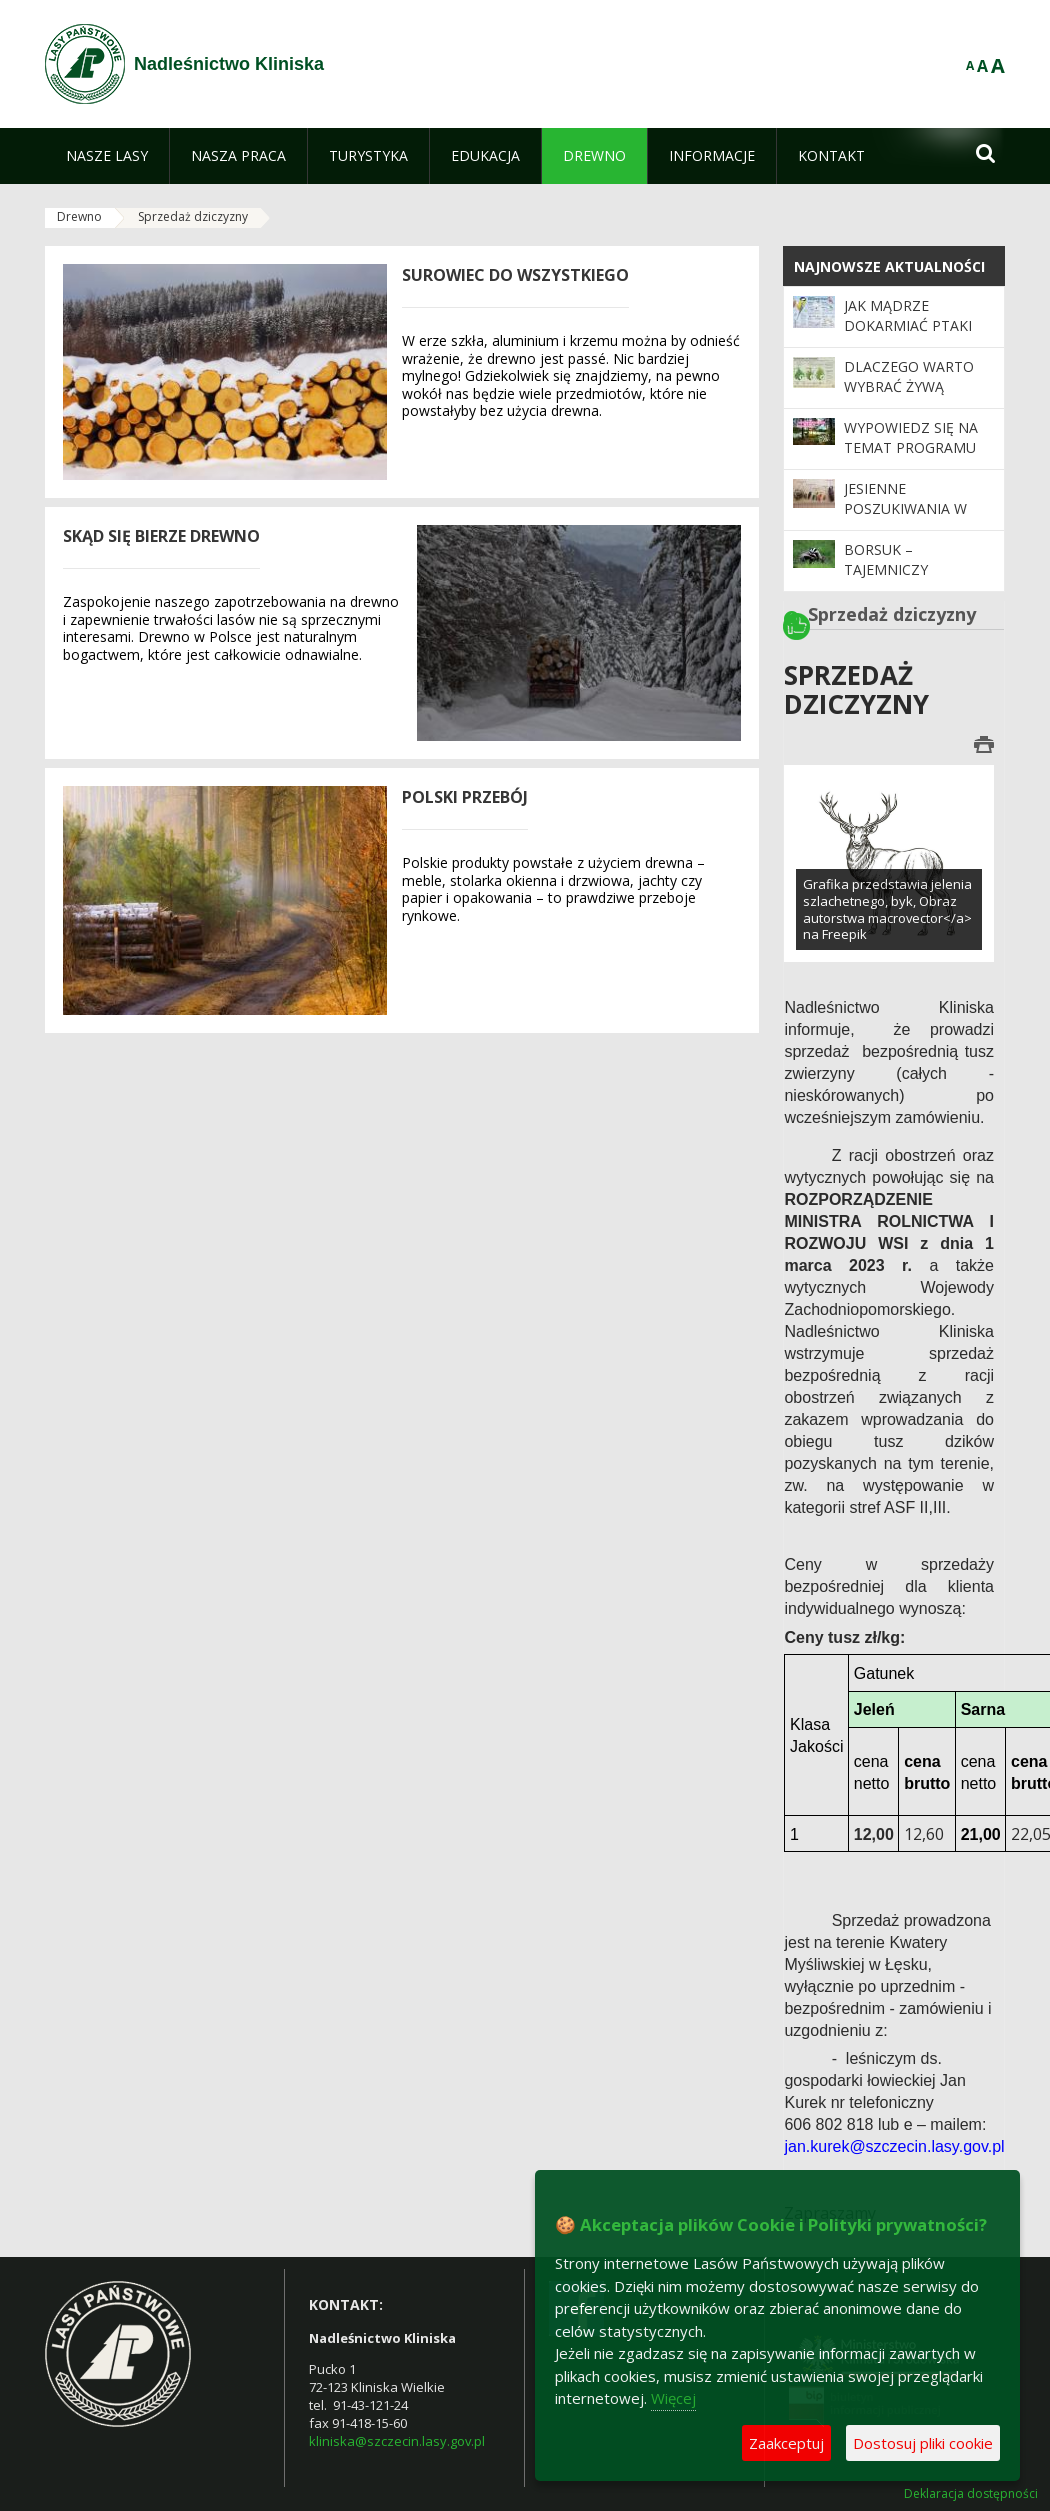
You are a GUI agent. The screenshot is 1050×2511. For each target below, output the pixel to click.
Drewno (79, 216)
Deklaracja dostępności (971, 2494)
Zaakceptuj (786, 2443)
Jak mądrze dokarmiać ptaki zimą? (908, 326)
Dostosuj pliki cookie (923, 2443)
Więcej (673, 2398)
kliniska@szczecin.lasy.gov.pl (397, 2441)
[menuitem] (107, 156)
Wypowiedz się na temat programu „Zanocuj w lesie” (911, 448)
